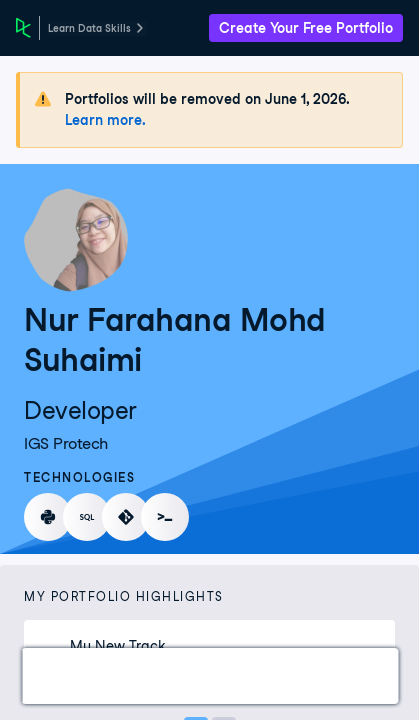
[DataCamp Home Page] (23, 28)
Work (64, 675)
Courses (145, 675)
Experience (249, 675)
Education (361, 675)
